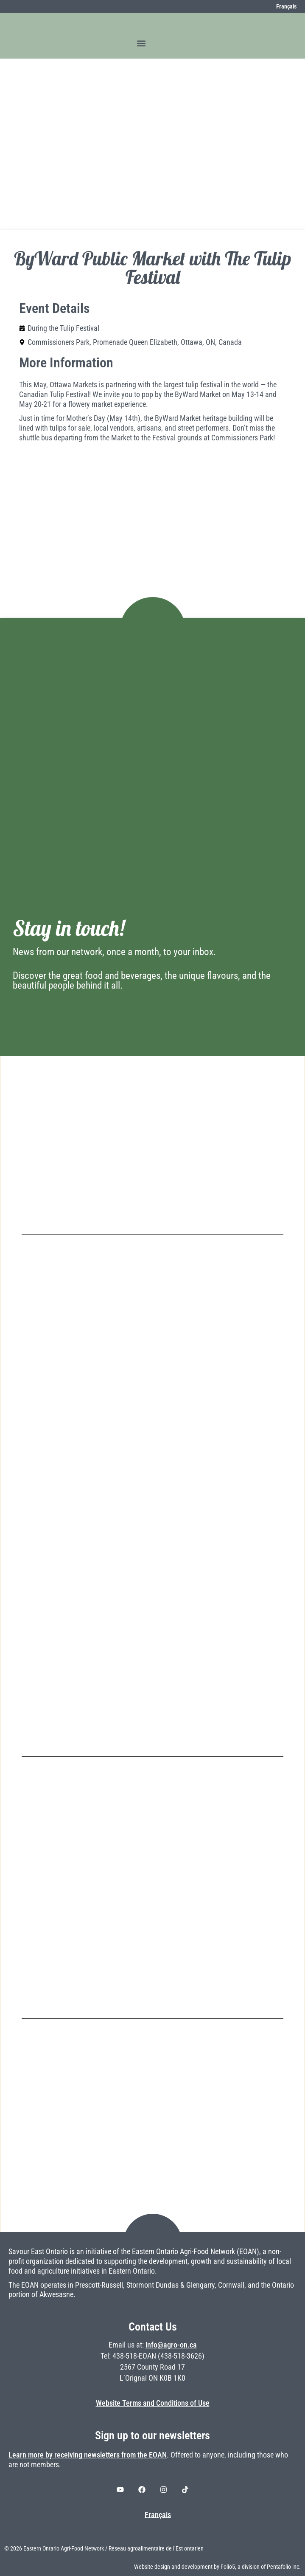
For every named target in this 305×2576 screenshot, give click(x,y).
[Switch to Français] (281, 6)
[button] (141, 43)
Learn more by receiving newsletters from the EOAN (87, 2455)
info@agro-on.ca (171, 2345)
